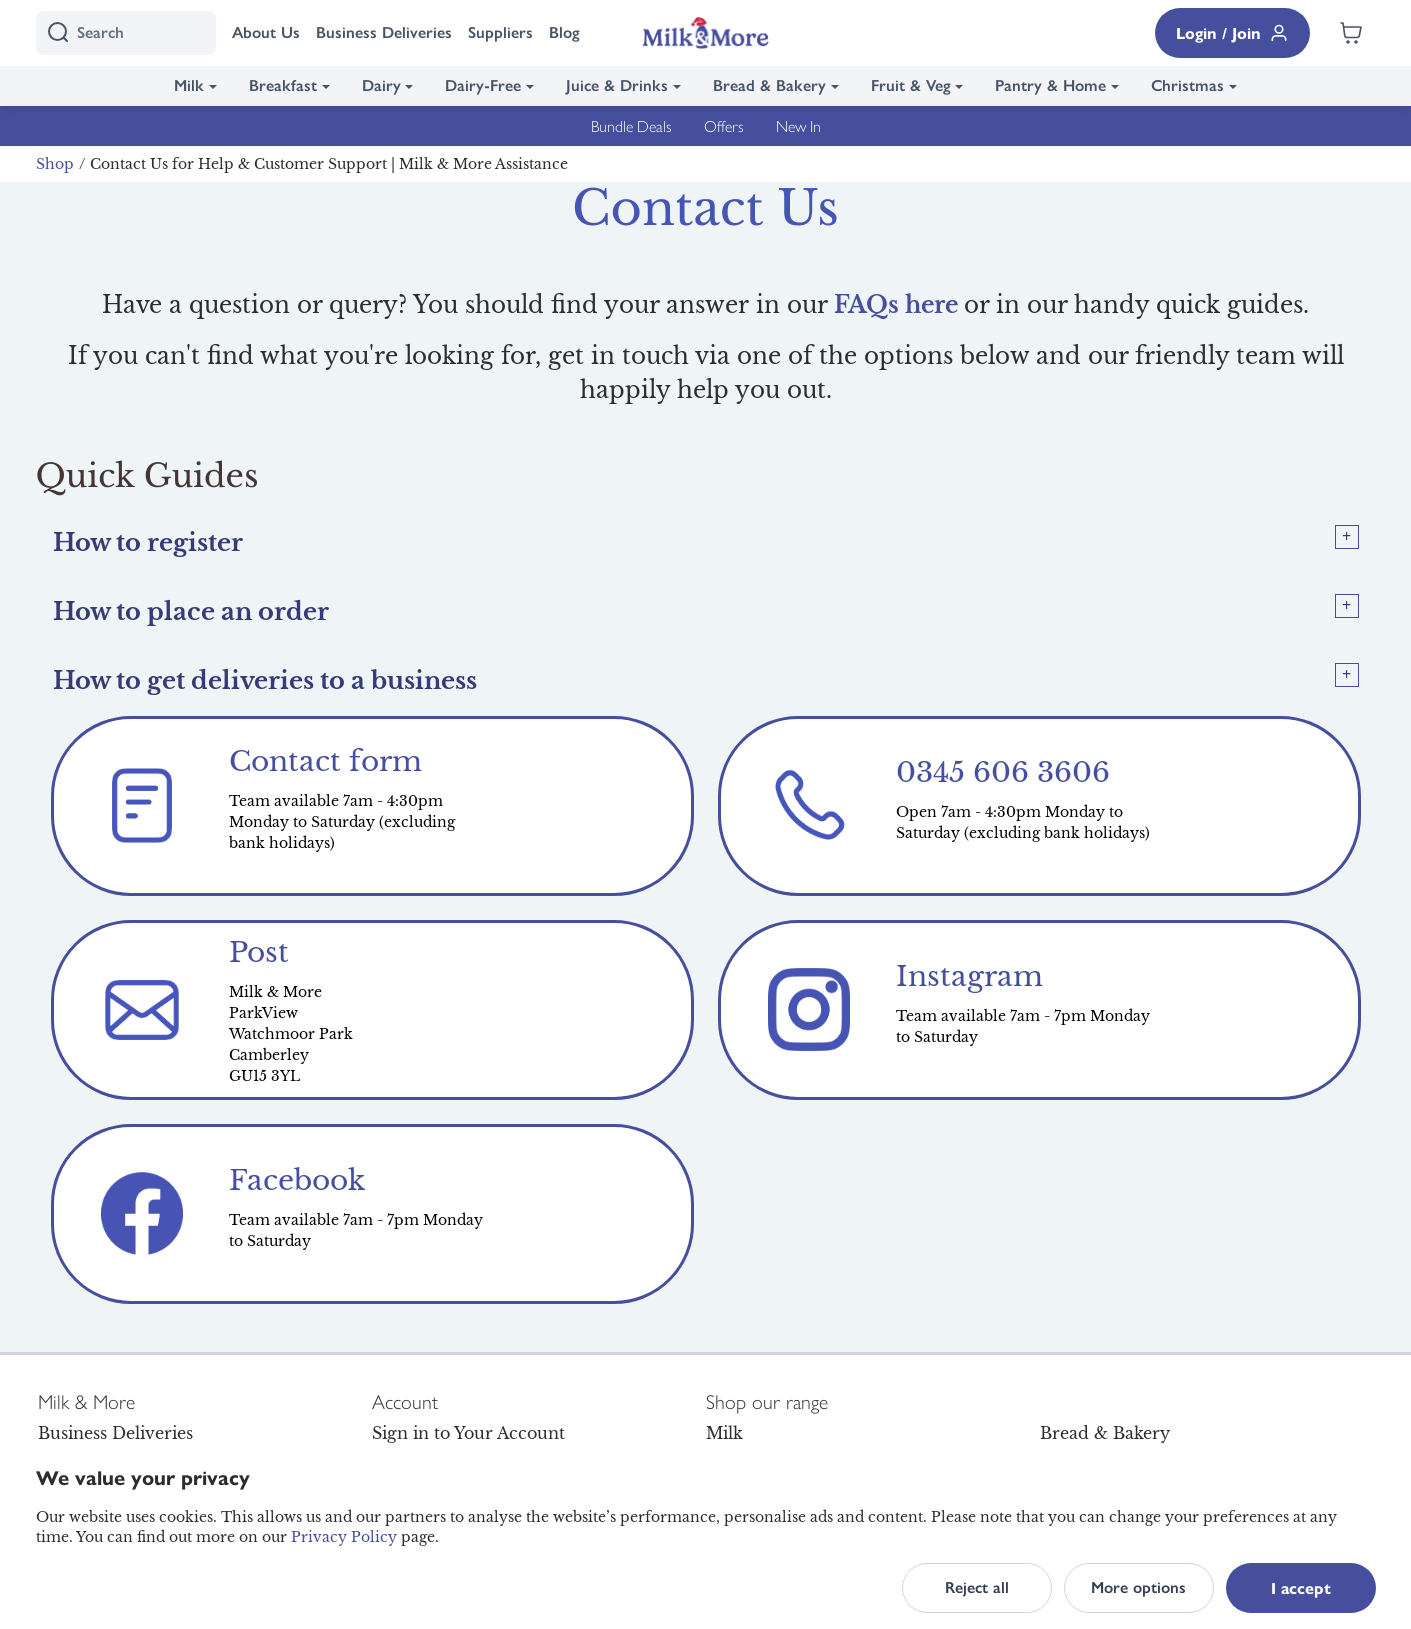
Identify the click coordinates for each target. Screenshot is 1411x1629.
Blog (564, 32)
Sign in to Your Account (468, 1433)
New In (798, 125)
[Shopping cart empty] (1351, 33)
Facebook (297, 1180)
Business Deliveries (384, 32)
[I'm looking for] (126, 33)
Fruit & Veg (911, 85)
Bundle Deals (631, 125)
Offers (724, 125)
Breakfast (283, 85)
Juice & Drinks (617, 85)
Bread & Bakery (769, 85)
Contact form (325, 761)
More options (1138, 1587)
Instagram (969, 976)
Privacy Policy (344, 1537)
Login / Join (1232, 32)
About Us (266, 32)
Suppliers (500, 32)
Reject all (977, 1587)
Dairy (381, 85)
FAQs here (896, 305)
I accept (1301, 1587)
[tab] (706, 542)
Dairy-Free (483, 85)
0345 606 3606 (1003, 772)
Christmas (1187, 85)
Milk (189, 85)
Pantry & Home (1050, 85)
